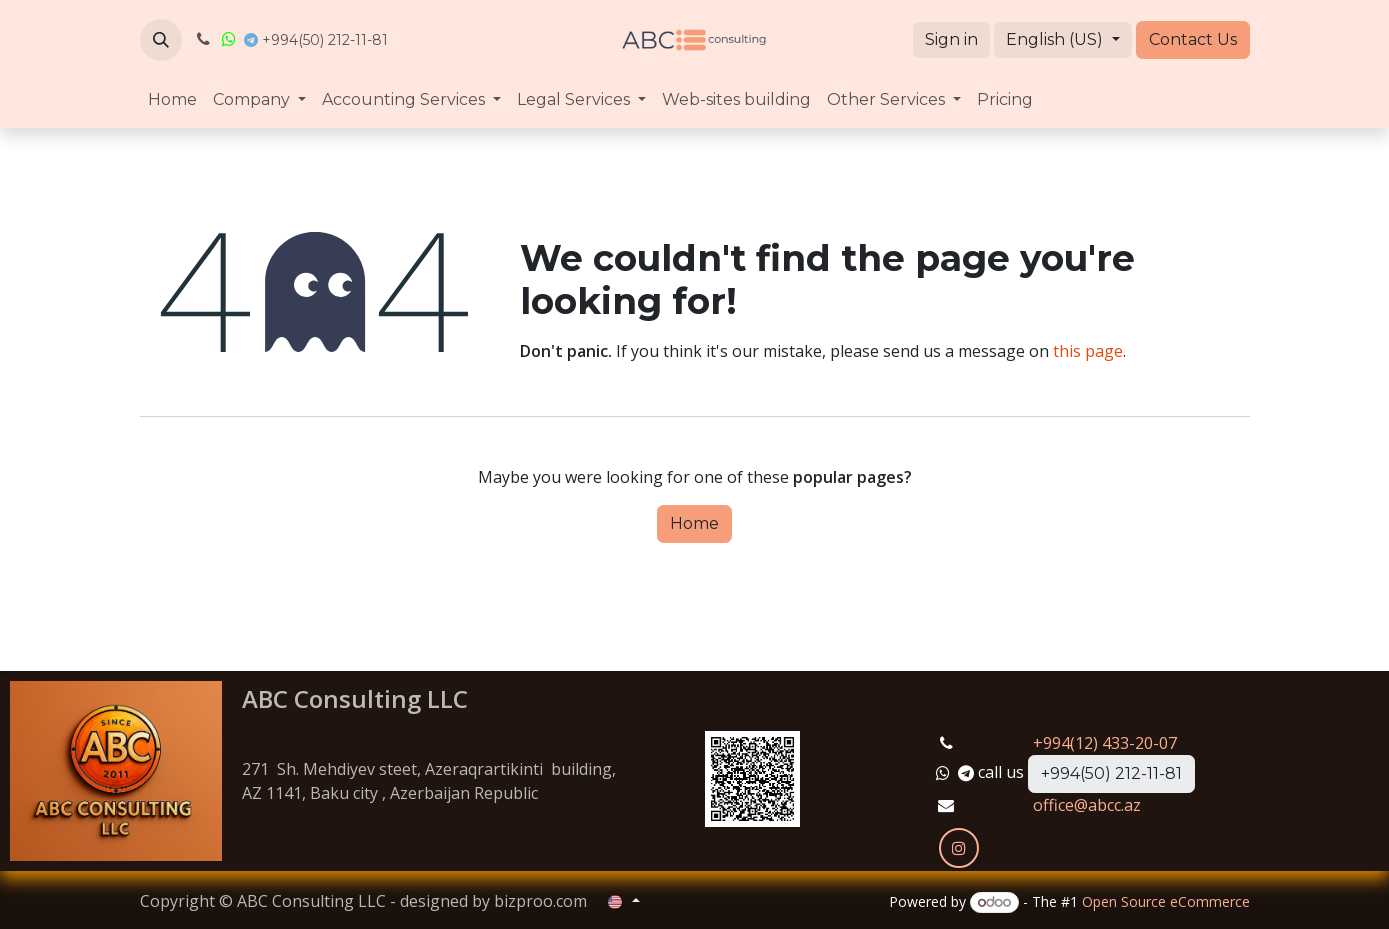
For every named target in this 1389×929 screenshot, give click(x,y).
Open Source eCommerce (1166, 901)
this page (1088, 351)
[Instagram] (959, 848)
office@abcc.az (1087, 805)
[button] (161, 40)
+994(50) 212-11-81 (1111, 773)
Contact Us (1193, 39)
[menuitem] (172, 100)
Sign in (951, 39)
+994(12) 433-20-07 (1105, 743)
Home (694, 523)
